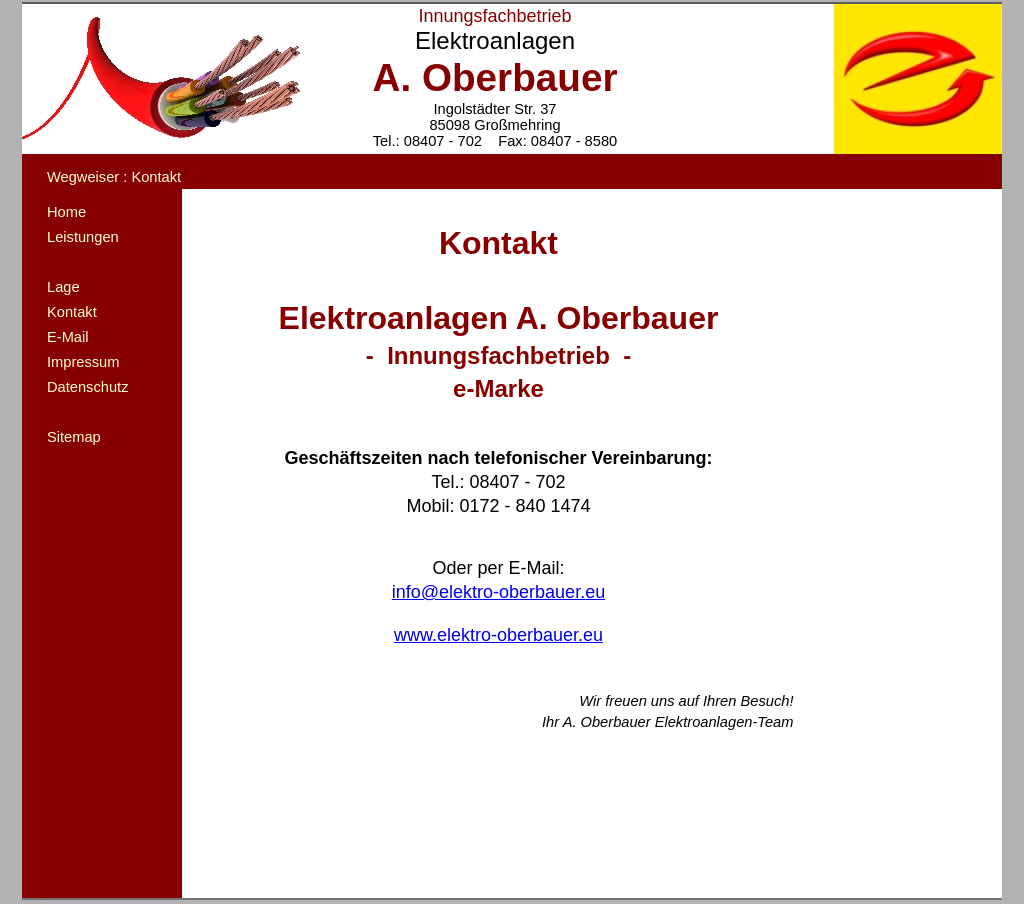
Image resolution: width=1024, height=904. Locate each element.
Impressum (83, 362)
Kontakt (72, 312)
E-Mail (68, 337)
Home (66, 212)
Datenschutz (87, 387)
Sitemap (74, 437)
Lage (63, 287)
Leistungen (83, 237)
